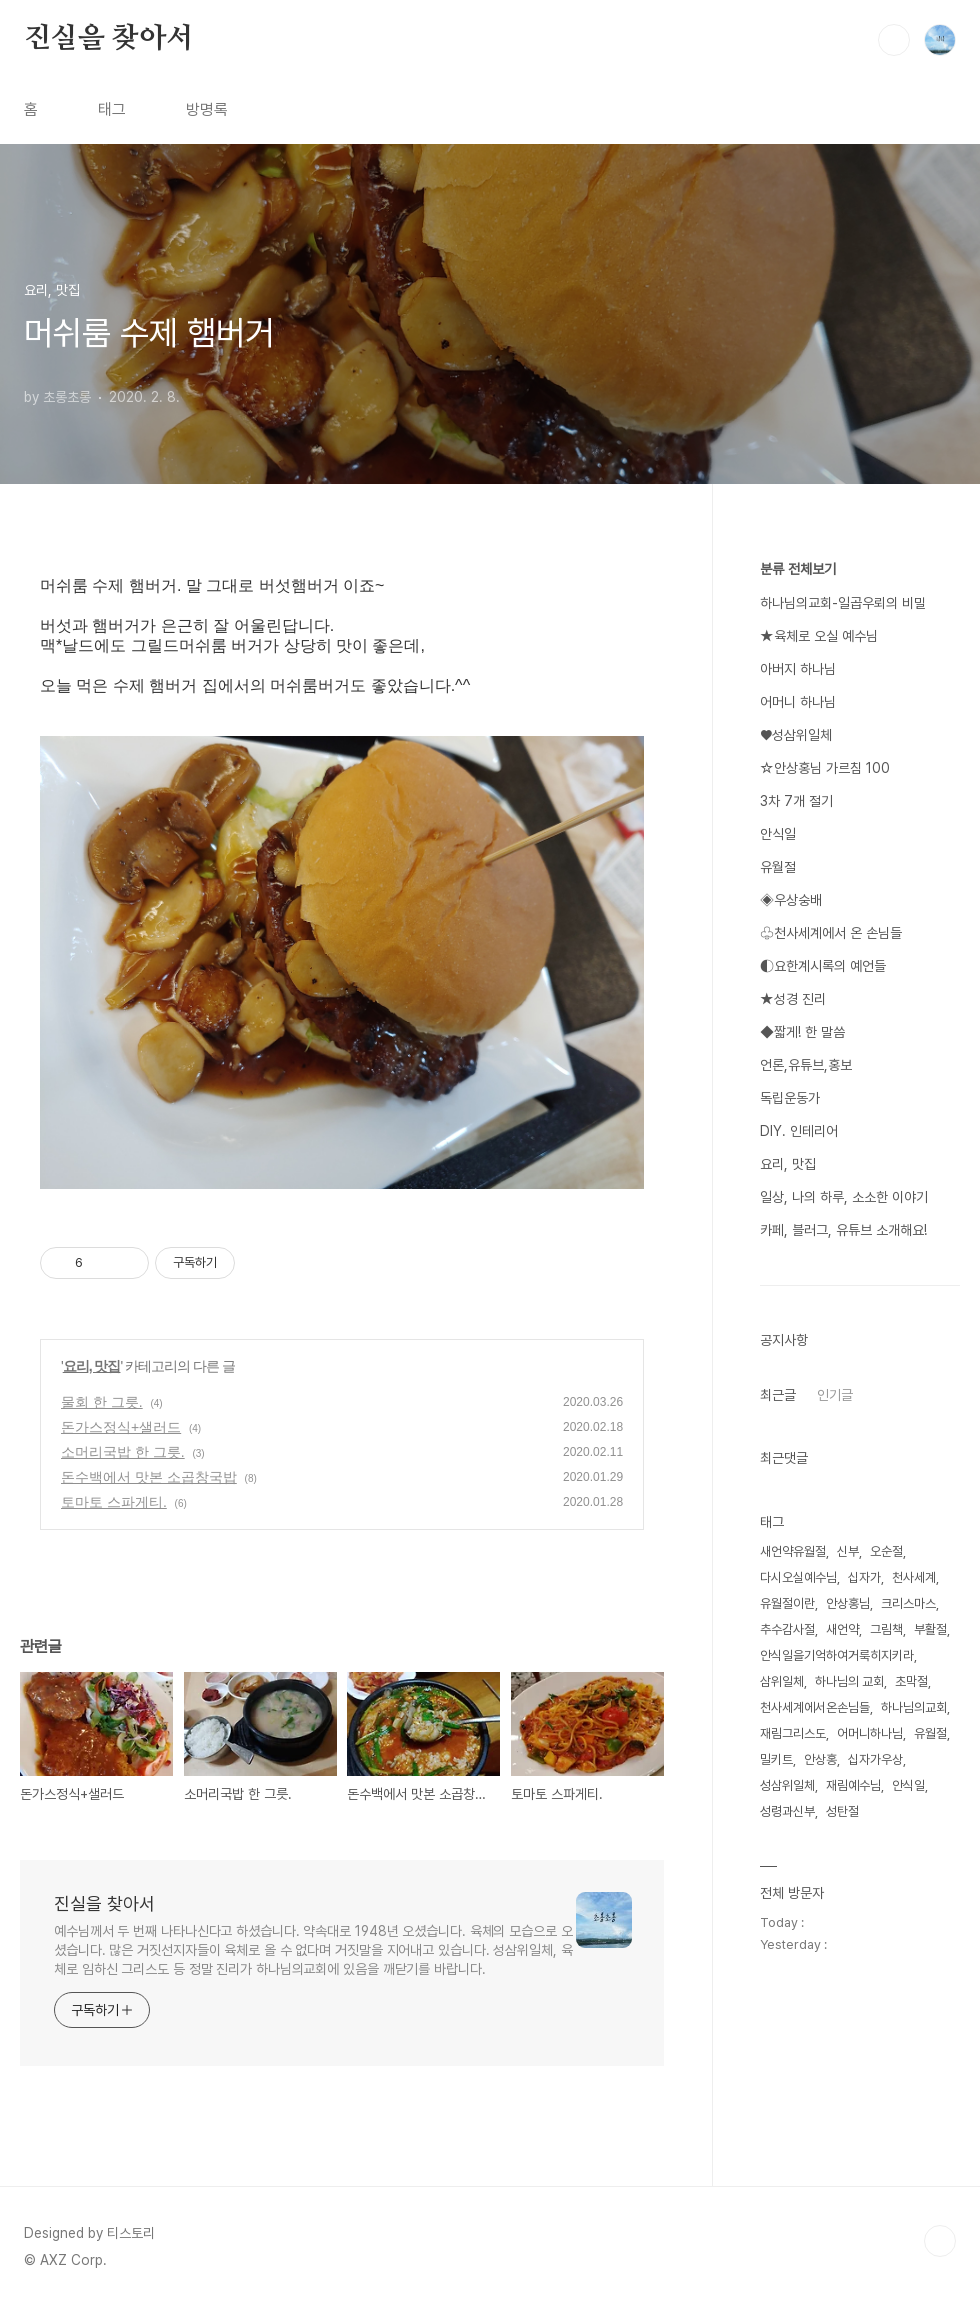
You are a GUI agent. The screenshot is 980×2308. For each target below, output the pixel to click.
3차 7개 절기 (796, 801)
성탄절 (842, 1811)
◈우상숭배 (791, 900)
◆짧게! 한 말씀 (802, 1032)
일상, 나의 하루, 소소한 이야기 (844, 1197)
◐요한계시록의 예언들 (823, 966)
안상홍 (820, 1759)
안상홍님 (848, 1603)
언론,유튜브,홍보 (806, 1065)
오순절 (886, 1551)
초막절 (911, 1681)
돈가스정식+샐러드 (121, 1427)
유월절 (778, 867)
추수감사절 (787, 1629)
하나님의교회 (914, 1707)
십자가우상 (875, 1759)
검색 (894, 40)
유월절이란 (787, 1603)
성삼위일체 (787, 1785)
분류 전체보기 (798, 569)
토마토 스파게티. (114, 1502)
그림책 (886, 1629)
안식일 (778, 834)
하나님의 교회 (849, 1681)
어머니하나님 (870, 1733)
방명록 (207, 109)
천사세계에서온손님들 (815, 1707)
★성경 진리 (793, 999)
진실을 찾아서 (108, 39)
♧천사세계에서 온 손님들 (831, 933)
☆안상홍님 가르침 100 (825, 768)
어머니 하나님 (798, 702)
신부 (848, 1551)
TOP (940, 2241)
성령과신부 (787, 1811)
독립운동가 (790, 1098)
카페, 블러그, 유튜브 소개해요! (843, 1230)
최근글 (778, 1395)
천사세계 (914, 1577)
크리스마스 (908, 1603)
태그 (112, 109)
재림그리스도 (793, 1733)
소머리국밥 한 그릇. (123, 1452)
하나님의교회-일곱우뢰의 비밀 (843, 603)
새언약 (842, 1629)
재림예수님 (853, 1785)
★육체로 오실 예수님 (819, 636)
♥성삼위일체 (796, 735)
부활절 (930, 1629)
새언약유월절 (793, 1551)
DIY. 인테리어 (799, 1131)
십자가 (864, 1577)
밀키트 (776, 1759)
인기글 (835, 1395)
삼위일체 (782, 1681)
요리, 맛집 (92, 1366)
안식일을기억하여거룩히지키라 (837, 1655)
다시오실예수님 (798, 1577)
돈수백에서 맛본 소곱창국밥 (149, 1477)
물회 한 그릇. (102, 1402)
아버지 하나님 (798, 669)
